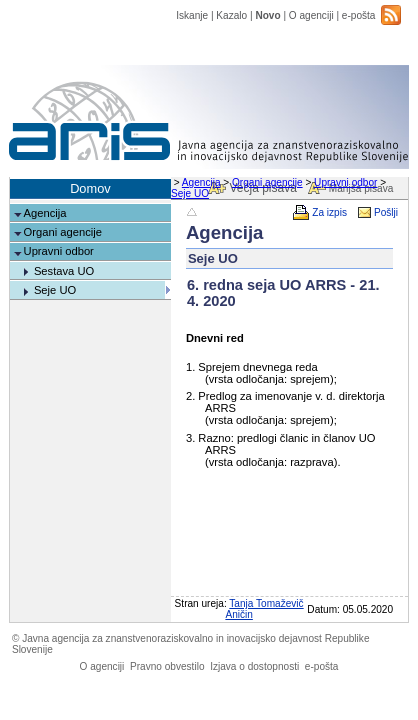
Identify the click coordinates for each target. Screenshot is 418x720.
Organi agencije (267, 182)
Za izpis (329, 212)
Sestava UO (64, 271)
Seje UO (190, 193)
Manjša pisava (361, 188)
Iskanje (192, 15)
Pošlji (386, 212)
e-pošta (359, 15)
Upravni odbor (345, 182)
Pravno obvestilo (167, 666)
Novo (267, 15)
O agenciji (311, 15)
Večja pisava (262, 188)
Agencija (201, 182)
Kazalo (231, 15)
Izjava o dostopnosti (254, 666)
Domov (90, 188)
